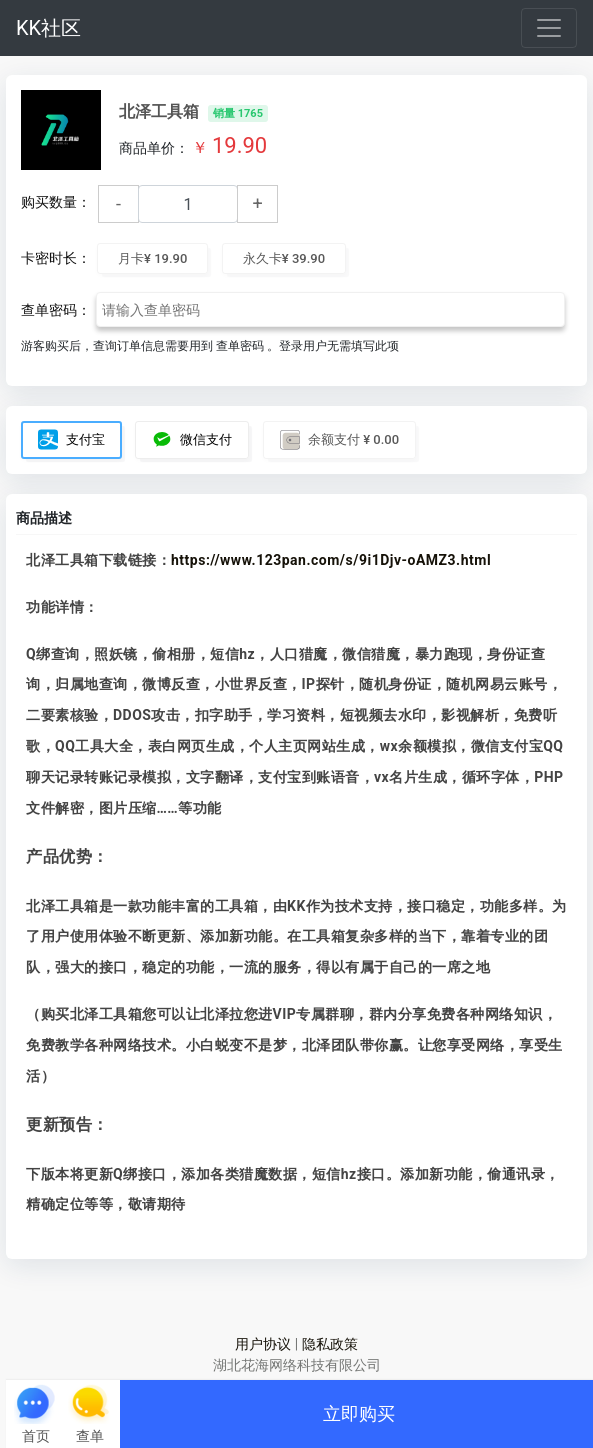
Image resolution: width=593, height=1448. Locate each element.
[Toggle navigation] (549, 28)
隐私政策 (330, 1344)
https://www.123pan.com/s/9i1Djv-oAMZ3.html (331, 560)
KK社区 (48, 28)
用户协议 (263, 1344)
